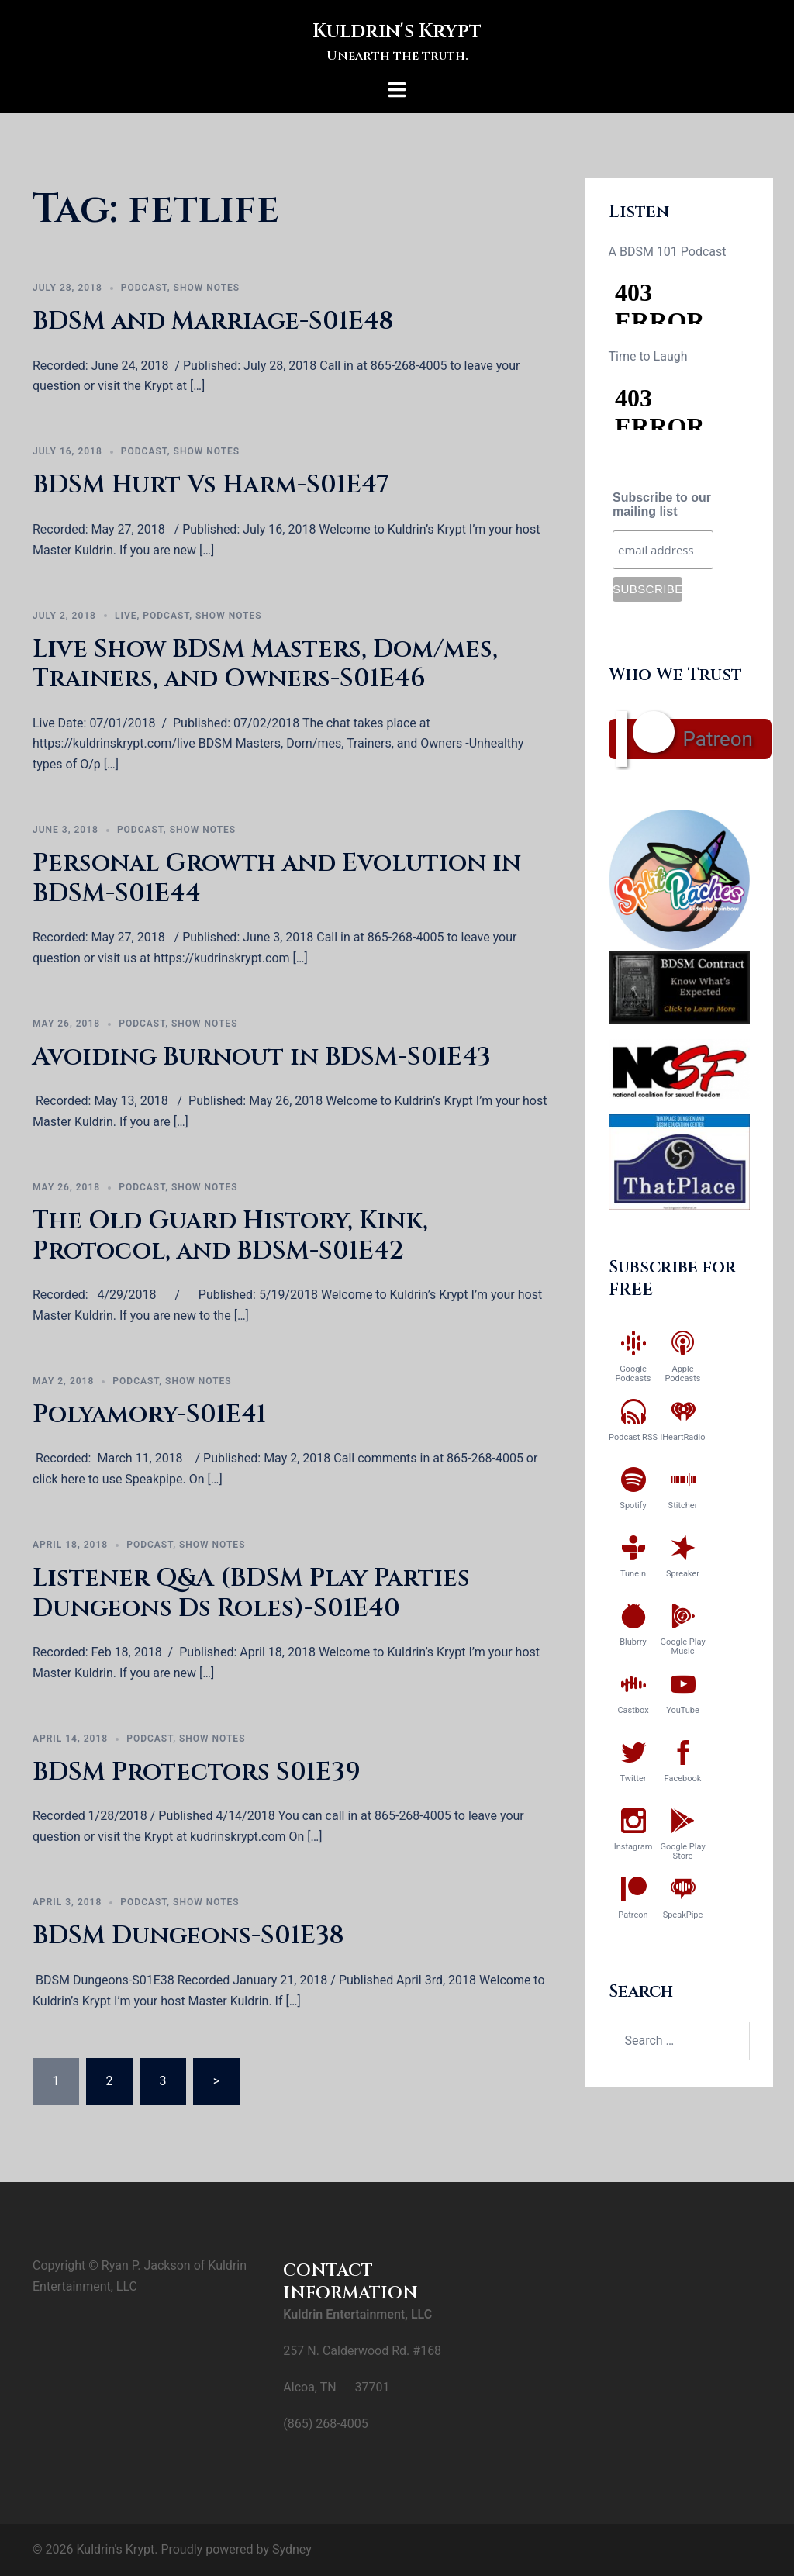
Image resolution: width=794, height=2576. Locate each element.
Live (126, 615)
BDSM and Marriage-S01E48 (213, 321)
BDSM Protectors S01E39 (197, 1772)
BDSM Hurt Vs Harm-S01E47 (211, 485)
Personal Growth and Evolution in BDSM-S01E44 (277, 878)
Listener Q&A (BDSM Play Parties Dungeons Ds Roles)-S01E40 (251, 1593)
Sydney (292, 2549)
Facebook (683, 1778)
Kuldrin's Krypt (397, 30)
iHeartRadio (683, 1437)
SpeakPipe (683, 1915)
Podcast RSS (633, 1437)
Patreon (718, 739)
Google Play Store (682, 1851)
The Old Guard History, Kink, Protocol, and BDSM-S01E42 (230, 1235)
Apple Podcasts (682, 1373)
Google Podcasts (633, 1373)
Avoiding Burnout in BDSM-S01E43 (262, 1057)
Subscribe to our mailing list (662, 504)
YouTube (682, 1710)
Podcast (144, 287)
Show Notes (207, 287)
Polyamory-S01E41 (149, 1414)
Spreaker (682, 1574)
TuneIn (633, 1574)
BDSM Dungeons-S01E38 (188, 1936)
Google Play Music (682, 1646)
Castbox (632, 1710)
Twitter (633, 1778)
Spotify (633, 1505)
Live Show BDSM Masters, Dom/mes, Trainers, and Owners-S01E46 (265, 664)
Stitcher (683, 1505)
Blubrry (633, 1642)
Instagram (633, 1847)
